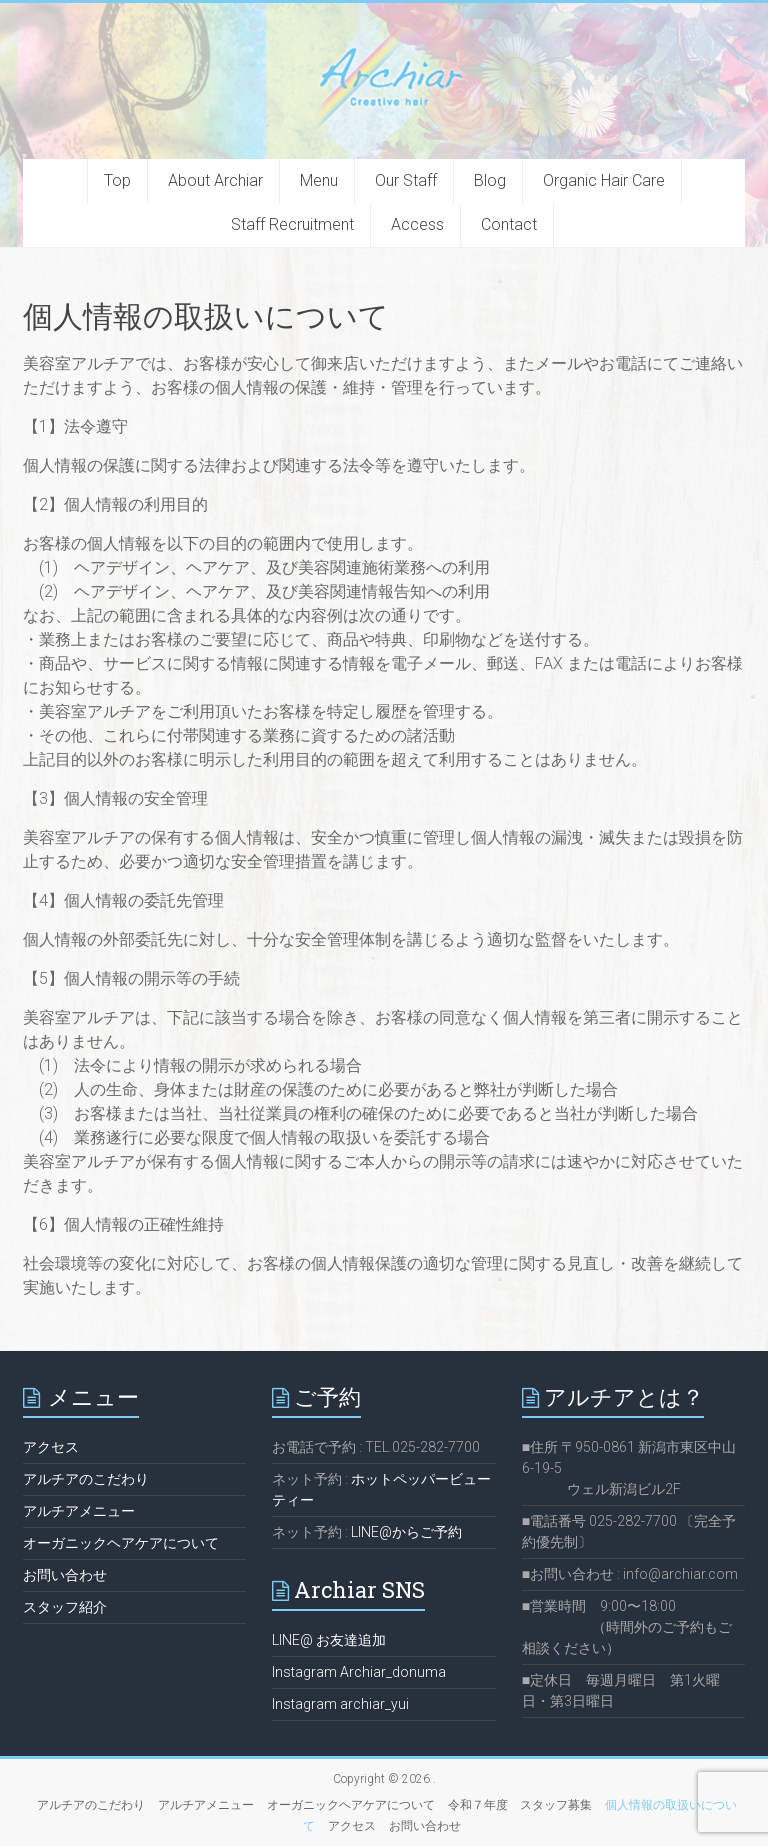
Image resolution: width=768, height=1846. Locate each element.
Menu (319, 180)
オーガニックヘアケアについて (121, 1543)
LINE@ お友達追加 (329, 1640)
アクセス (51, 1447)
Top (117, 180)
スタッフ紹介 (65, 1607)
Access (417, 224)
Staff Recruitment (292, 224)
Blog (490, 180)
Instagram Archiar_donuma (359, 1672)
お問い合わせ (65, 1575)
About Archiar (215, 180)
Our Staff (406, 180)
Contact (509, 224)
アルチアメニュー (79, 1511)
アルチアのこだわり (86, 1479)
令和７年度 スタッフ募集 (520, 1805)
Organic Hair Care (604, 180)
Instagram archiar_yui (340, 1704)
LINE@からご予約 (406, 1532)
